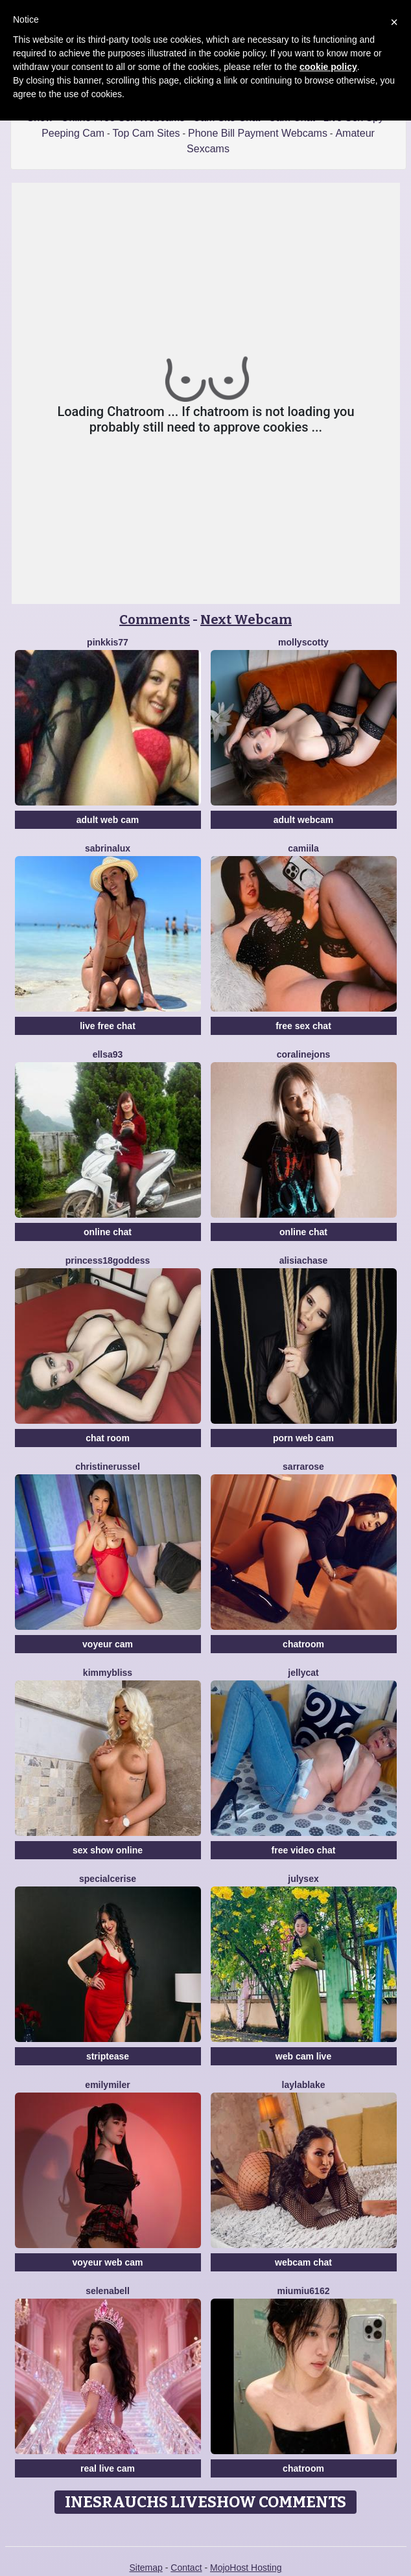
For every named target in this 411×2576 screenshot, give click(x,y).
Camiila (303, 848)
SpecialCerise (107, 1879)
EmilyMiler (107, 2085)
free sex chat (303, 1026)
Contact (186, 2567)
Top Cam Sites (146, 133)
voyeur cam (107, 1644)
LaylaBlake (303, 2085)
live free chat (107, 1026)
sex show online (108, 1850)
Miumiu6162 (303, 2291)
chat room (108, 1438)
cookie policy (328, 67)
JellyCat (303, 1672)
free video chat (304, 1850)
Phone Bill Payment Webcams (257, 133)
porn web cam (303, 1438)
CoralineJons (303, 1054)
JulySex (303, 1879)
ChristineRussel (107, 1466)
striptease (107, 2056)
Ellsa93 (108, 1054)
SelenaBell (108, 2291)
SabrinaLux (107, 848)
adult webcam (304, 820)
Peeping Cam (72, 133)
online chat (108, 1232)
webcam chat (303, 2262)
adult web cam (107, 820)
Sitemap (145, 2567)
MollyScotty (303, 642)
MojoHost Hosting (246, 2567)
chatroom (303, 1644)
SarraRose (303, 1466)
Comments (154, 619)
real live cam (107, 2468)
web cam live (303, 2056)
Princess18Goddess (107, 1260)
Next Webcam (246, 619)
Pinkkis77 (107, 642)
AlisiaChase (303, 1260)
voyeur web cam (108, 2262)
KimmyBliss (107, 1672)
